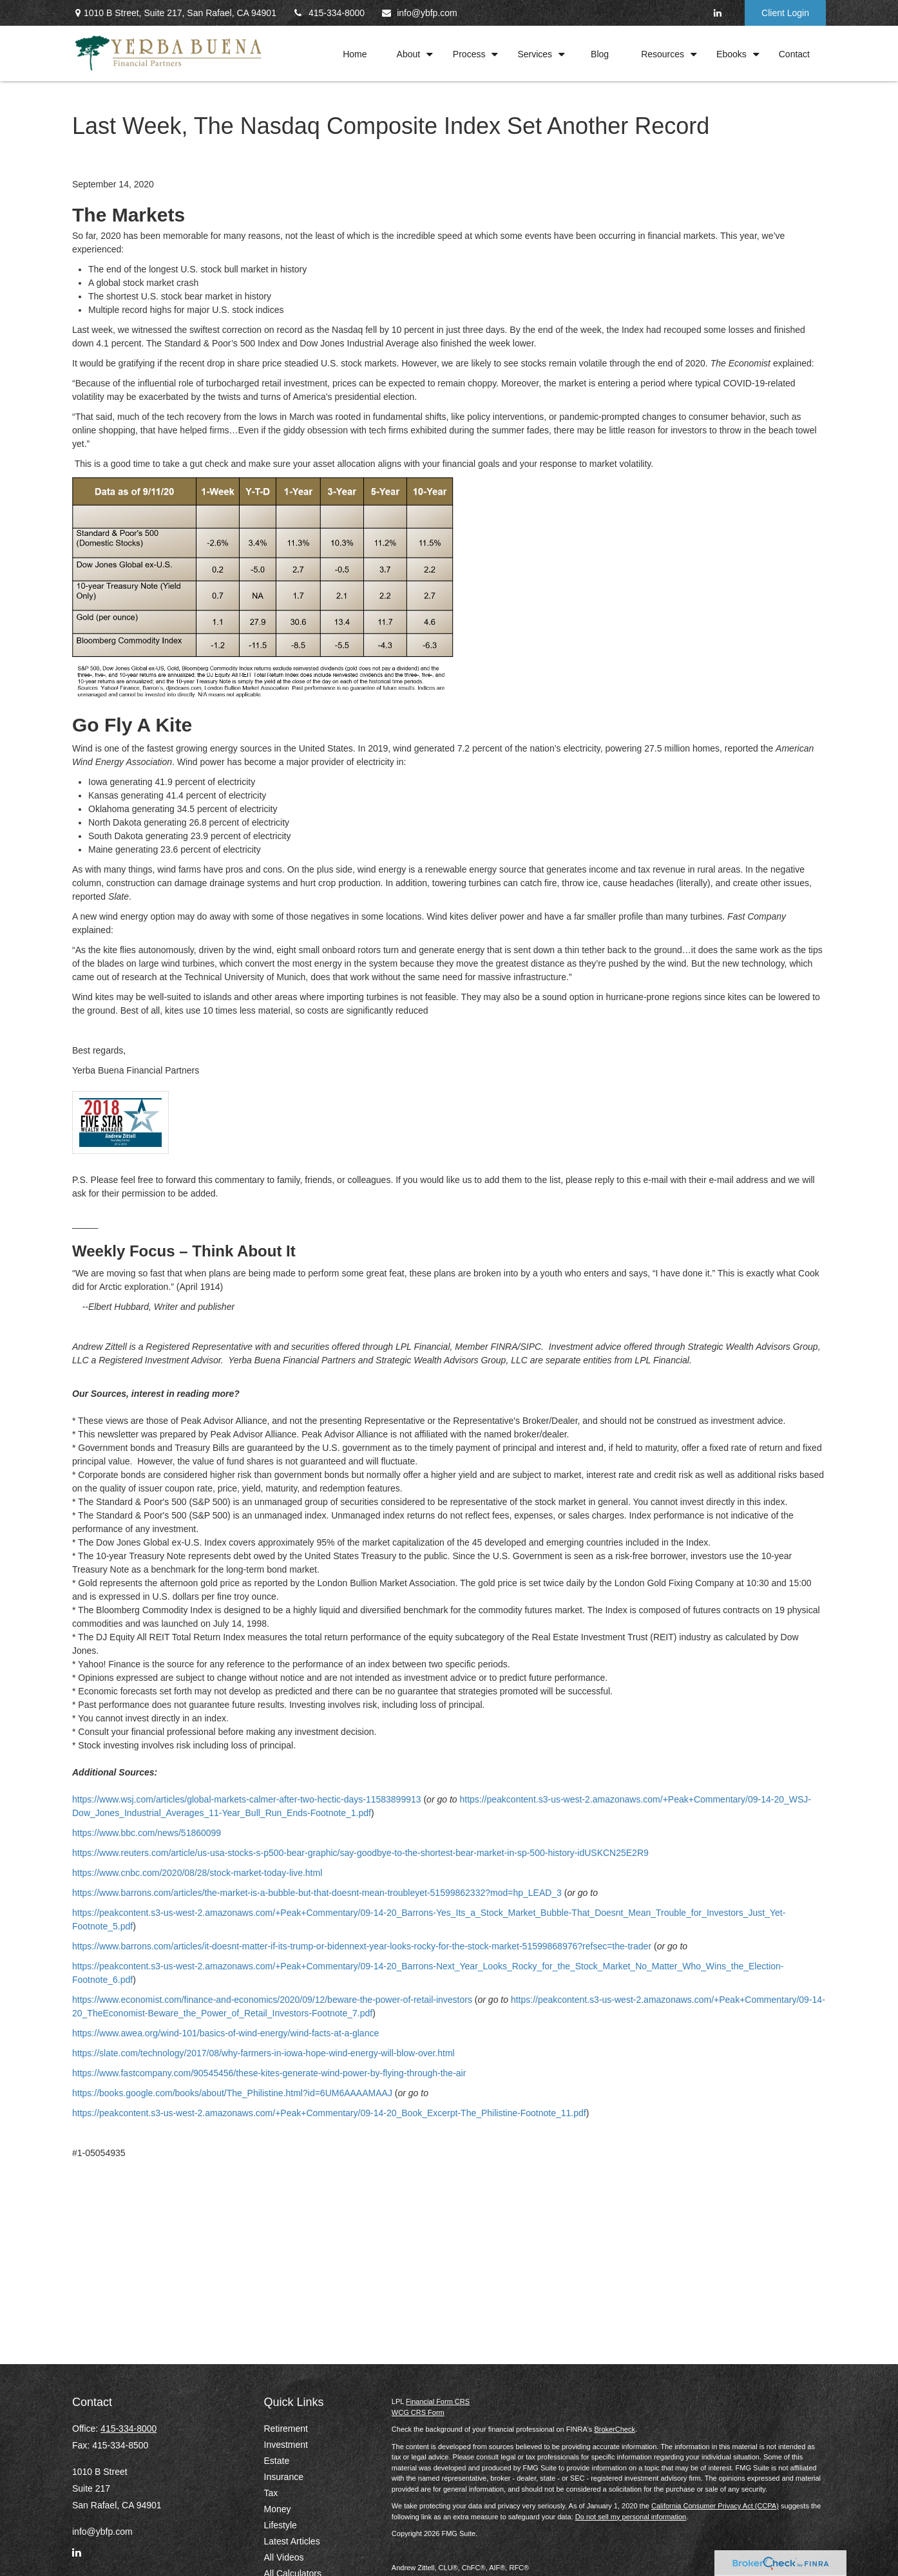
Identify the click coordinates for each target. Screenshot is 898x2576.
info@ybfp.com (419, 13)
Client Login (785, 13)
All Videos (284, 2557)
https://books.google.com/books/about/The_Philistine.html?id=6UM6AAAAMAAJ (232, 2093)
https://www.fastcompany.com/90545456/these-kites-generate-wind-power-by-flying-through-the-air (269, 2073)
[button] (355, 53)
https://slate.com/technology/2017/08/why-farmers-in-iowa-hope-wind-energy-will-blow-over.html (263, 2053)
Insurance (283, 2477)
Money (277, 2509)
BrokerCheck (614, 2429)
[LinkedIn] (717, 13)
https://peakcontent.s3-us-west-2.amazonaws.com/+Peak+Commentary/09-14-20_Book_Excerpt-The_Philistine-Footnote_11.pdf (329, 2113)
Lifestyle (280, 2525)
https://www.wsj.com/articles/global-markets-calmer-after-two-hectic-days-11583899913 (246, 1799)
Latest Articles (292, 2541)
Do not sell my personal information (630, 2517)
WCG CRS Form (418, 2412)
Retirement (286, 2428)
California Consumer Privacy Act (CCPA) (715, 2506)
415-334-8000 (328, 13)
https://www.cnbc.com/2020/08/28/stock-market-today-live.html (197, 1873)
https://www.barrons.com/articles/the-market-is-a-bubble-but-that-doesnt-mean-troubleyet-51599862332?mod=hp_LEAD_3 (317, 1893)
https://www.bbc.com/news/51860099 (146, 1833)
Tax (271, 2493)
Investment (286, 2444)
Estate (277, 2461)
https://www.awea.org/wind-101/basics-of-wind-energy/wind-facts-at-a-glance (225, 2033)
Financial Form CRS (438, 2401)
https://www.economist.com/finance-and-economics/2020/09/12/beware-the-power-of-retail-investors (272, 1999)
